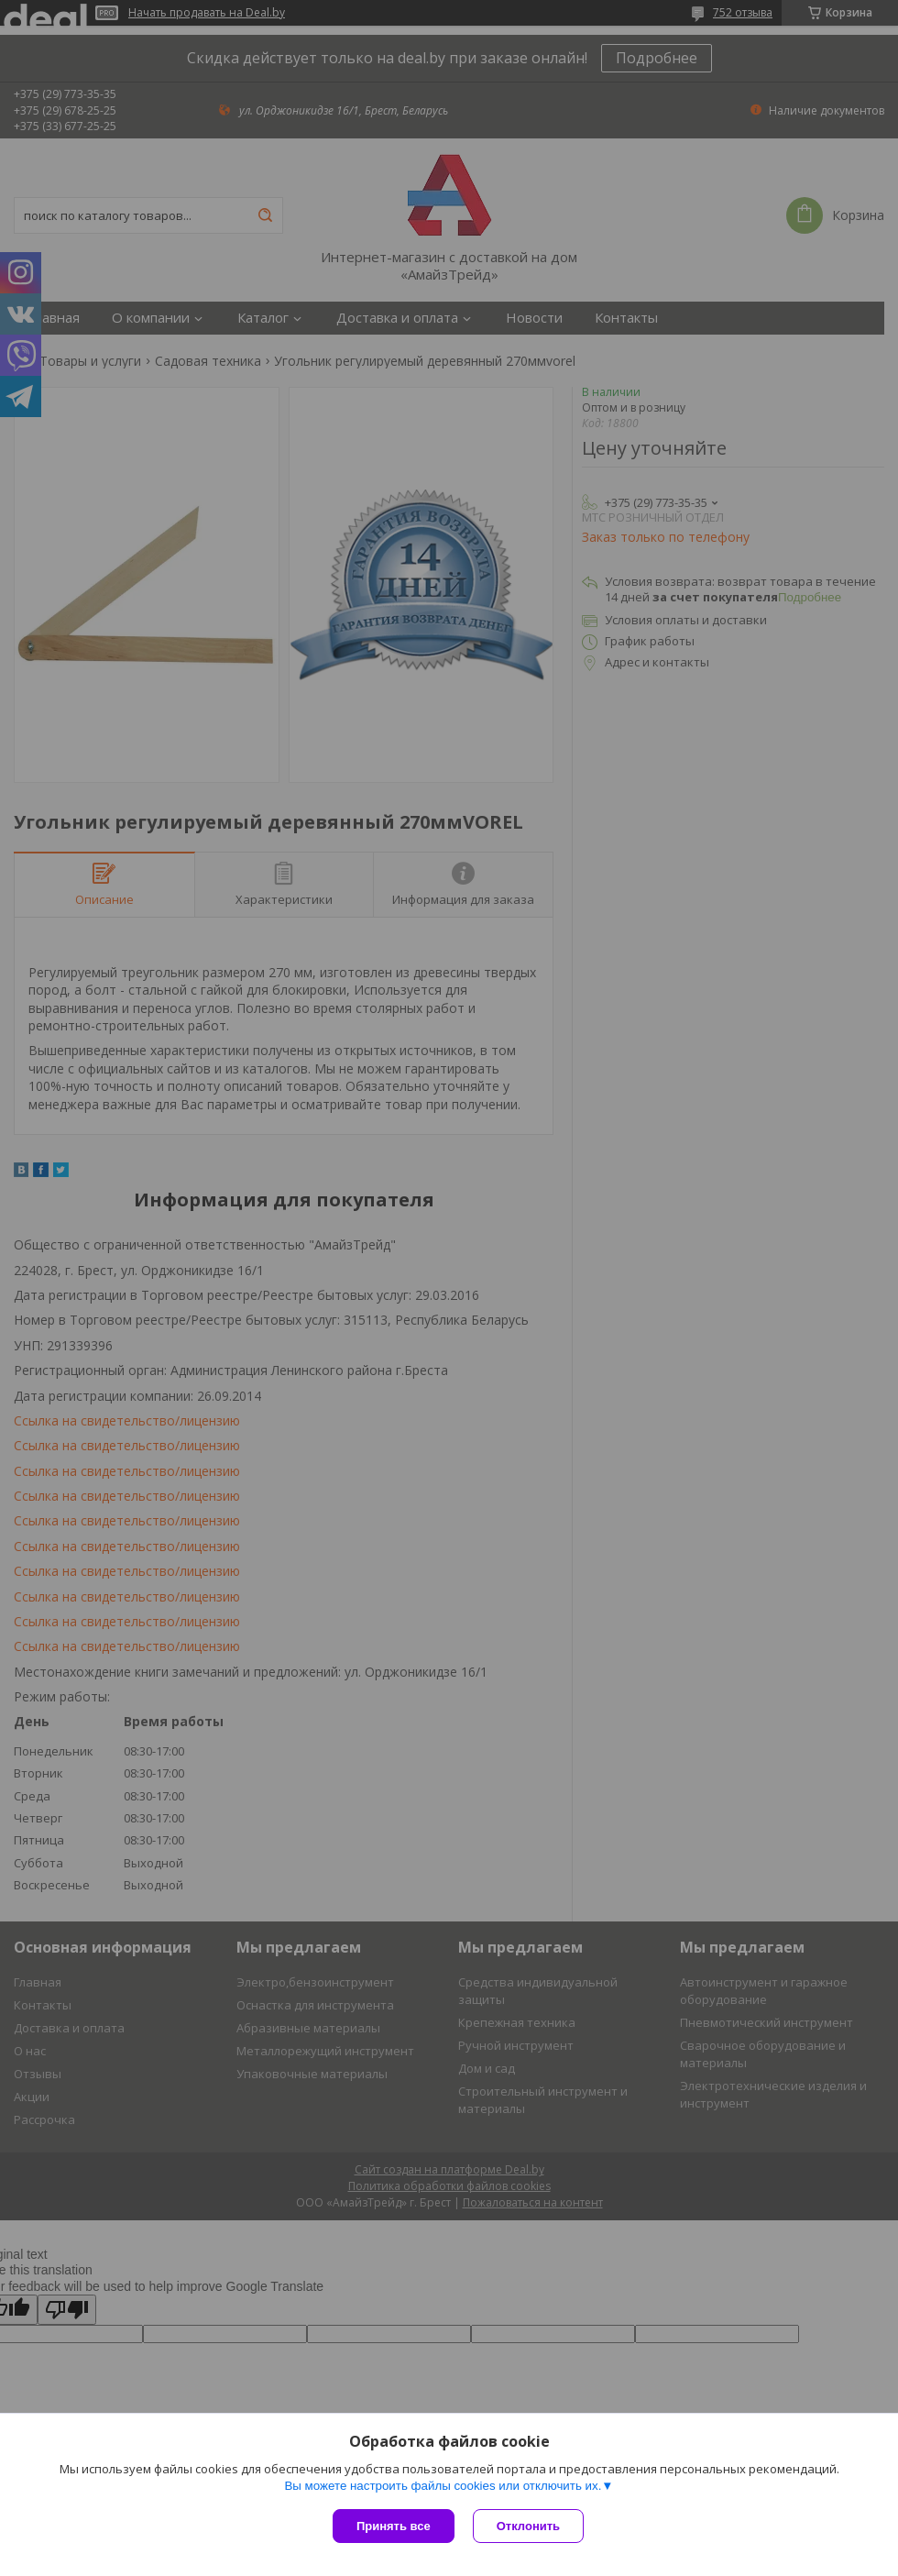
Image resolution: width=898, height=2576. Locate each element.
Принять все (393, 2526)
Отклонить (528, 2526)
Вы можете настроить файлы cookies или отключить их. (442, 2486)
